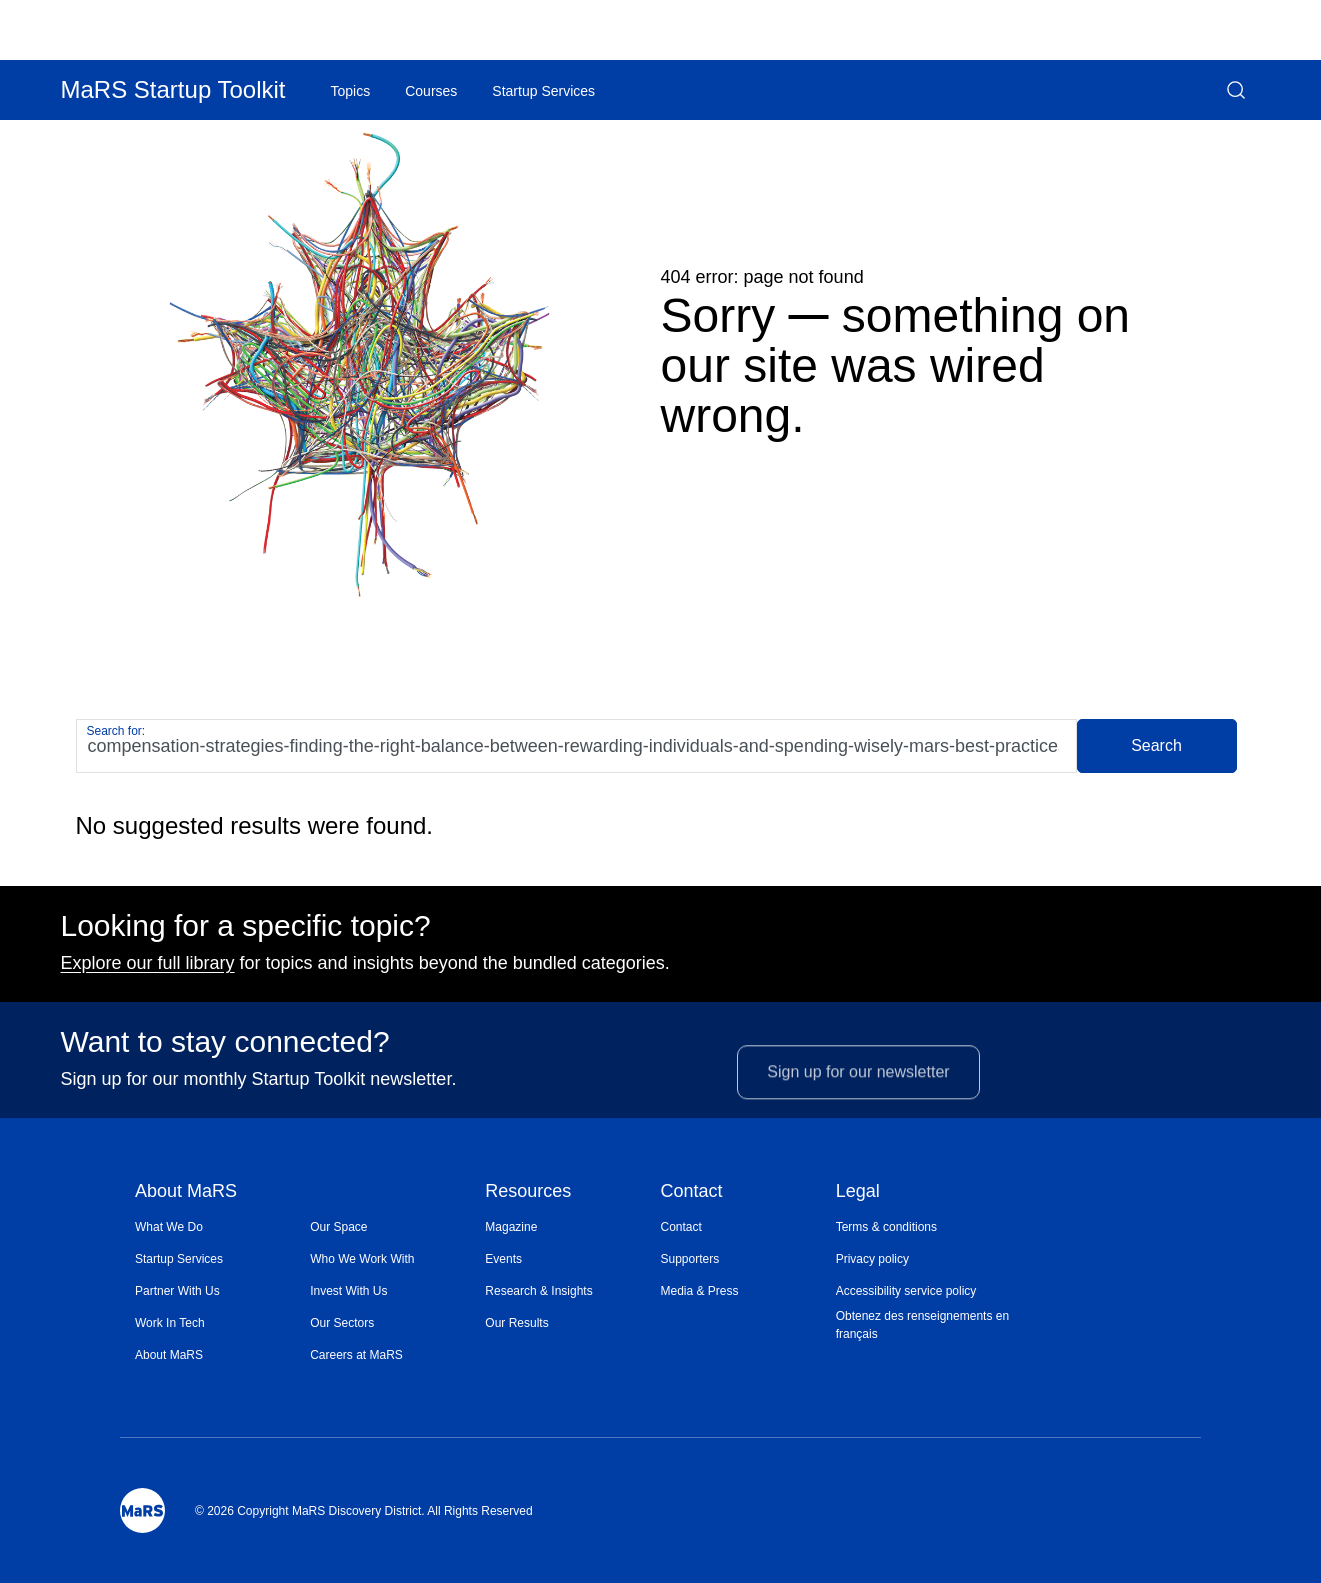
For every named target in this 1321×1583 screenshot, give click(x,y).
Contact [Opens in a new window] (680, 1227)
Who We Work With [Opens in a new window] (362, 1259)
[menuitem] (222, 1227)
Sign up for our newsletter (858, 1100)
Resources (528, 1192)
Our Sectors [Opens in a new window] (342, 1323)
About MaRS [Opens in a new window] (169, 1355)
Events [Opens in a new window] (503, 1259)
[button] (1236, 90)
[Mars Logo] (142, 1510)
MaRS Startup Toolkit (173, 89)
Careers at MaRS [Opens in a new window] (356, 1355)
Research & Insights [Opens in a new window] (538, 1291)
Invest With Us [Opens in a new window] (348, 1291)
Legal (858, 1192)
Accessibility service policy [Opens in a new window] (906, 1291)
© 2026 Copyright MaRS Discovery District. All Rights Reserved (364, 1511)
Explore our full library (148, 971)
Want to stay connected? (225, 1050)
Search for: (116, 731)
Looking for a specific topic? (246, 934)
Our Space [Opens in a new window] (338, 1227)
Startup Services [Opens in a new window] (179, 1259)
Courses (431, 91)
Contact (691, 1192)
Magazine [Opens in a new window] (511, 1227)
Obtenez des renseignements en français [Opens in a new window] (922, 1325)
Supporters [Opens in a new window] (689, 1259)
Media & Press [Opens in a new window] (699, 1291)
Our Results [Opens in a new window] (516, 1323)
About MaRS (186, 1192)
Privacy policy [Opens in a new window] (872, 1259)
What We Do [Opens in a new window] (169, 1227)
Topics (351, 91)
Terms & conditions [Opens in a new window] (886, 1227)
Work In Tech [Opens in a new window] (170, 1323)
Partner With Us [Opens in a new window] (177, 1291)
